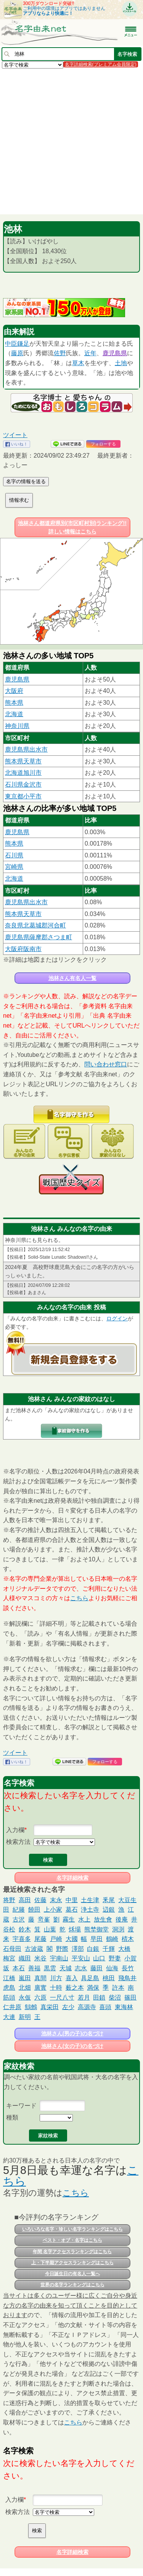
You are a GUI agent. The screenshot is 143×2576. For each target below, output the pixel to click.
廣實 (40, 1987)
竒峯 (44, 1919)
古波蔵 (34, 1949)
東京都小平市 (23, 796)
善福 (34, 1968)
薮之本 (75, 1987)
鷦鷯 (31, 2007)
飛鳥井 (127, 1978)
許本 (118, 1987)
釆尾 (109, 1900)
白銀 (93, 1949)
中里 (72, 1900)
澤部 (78, 1949)
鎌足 (23, 343)
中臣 (11, 343)
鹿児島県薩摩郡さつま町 (38, 937)
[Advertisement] (71, 141)
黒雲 (50, 1968)
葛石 (72, 1909)
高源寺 (87, 2007)
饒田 (34, 1909)
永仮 (25, 1997)
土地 (121, 363)
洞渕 (118, 1929)
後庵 (122, 1919)
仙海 (112, 1968)
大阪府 (14, 691)
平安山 (81, 1958)
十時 (56, 1987)
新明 (25, 2017)
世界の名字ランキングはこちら (72, 2284)
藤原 (17, 353)
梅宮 (9, 1958)
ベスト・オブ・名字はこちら (72, 2240)
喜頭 (105, 2007)
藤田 (96, 1968)
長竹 (128, 1968)
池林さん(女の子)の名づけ (72, 2046)
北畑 (25, 1987)
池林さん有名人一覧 (72, 978)
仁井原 (12, 2007)
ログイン (117, 1318)
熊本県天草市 (23, 761)
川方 (56, 1978)
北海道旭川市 (23, 772)
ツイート (15, 435)
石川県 (14, 855)
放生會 (103, 1919)
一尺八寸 (62, 1997)
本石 (19, 1968)
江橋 (9, 1978)
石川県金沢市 (23, 784)
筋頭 (9, 1997)
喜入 (72, 1978)
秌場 (75, 1929)
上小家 (53, 1909)
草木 (78, 363)
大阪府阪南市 (23, 949)
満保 (93, 1987)
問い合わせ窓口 (105, 1064)
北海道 (14, 714)
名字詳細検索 (72, 1878)
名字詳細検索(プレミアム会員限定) (101, 64)
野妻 (115, 1958)
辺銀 (109, 1909)
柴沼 (115, 1997)
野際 (62, 1949)
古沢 (19, 1919)
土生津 (90, 1900)
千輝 (109, 1949)
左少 (68, 2007)
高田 (25, 1900)
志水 (81, 1968)
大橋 (124, 1949)
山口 (99, 1958)
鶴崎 (112, 1939)
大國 (72, 1939)
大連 (9, 2017)
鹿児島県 (115, 353)
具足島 (90, 1978)
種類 (12, 2117)
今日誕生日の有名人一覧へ (72, 2273)
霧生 (69, 1919)
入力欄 (15, 1830)
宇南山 (59, 1958)
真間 (40, 1978)
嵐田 (25, 1978)
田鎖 (99, 1997)
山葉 (50, 1929)
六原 (40, 1997)
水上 (84, 1919)
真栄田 (49, 2007)
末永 (56, 1900)
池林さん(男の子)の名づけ (72, 2033)
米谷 (40, 1958)
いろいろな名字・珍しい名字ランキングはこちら (72, 2229)
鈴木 (25, 1929)
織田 (25, 1958)
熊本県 (14, 702)
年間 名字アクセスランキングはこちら (72, 2251)
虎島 (9, 1987)
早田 (96, 1939)
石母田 (12, 1949)
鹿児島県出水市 (26, 749)
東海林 (124, 2007)
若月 (84, 1997)
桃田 (109, 1978)
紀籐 (19, 1909)
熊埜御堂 (96, 1929)
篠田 (130, 1997)
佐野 (60, 353)
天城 (65, 1968)
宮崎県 (14, 866)
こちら (79, 1598)
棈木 (128, 1939)
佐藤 (40, 1900)
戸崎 (56, 1939)
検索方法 (18, 1842)
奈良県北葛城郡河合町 (35, 925)
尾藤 (40, 1939)
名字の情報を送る (26, 481)
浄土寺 (90, 1909)
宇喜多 (22, 1939)
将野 (9, 1900)
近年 (90, 353)
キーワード (21, 2105)
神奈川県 (17, 726)
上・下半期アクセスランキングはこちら (72, 2262)
